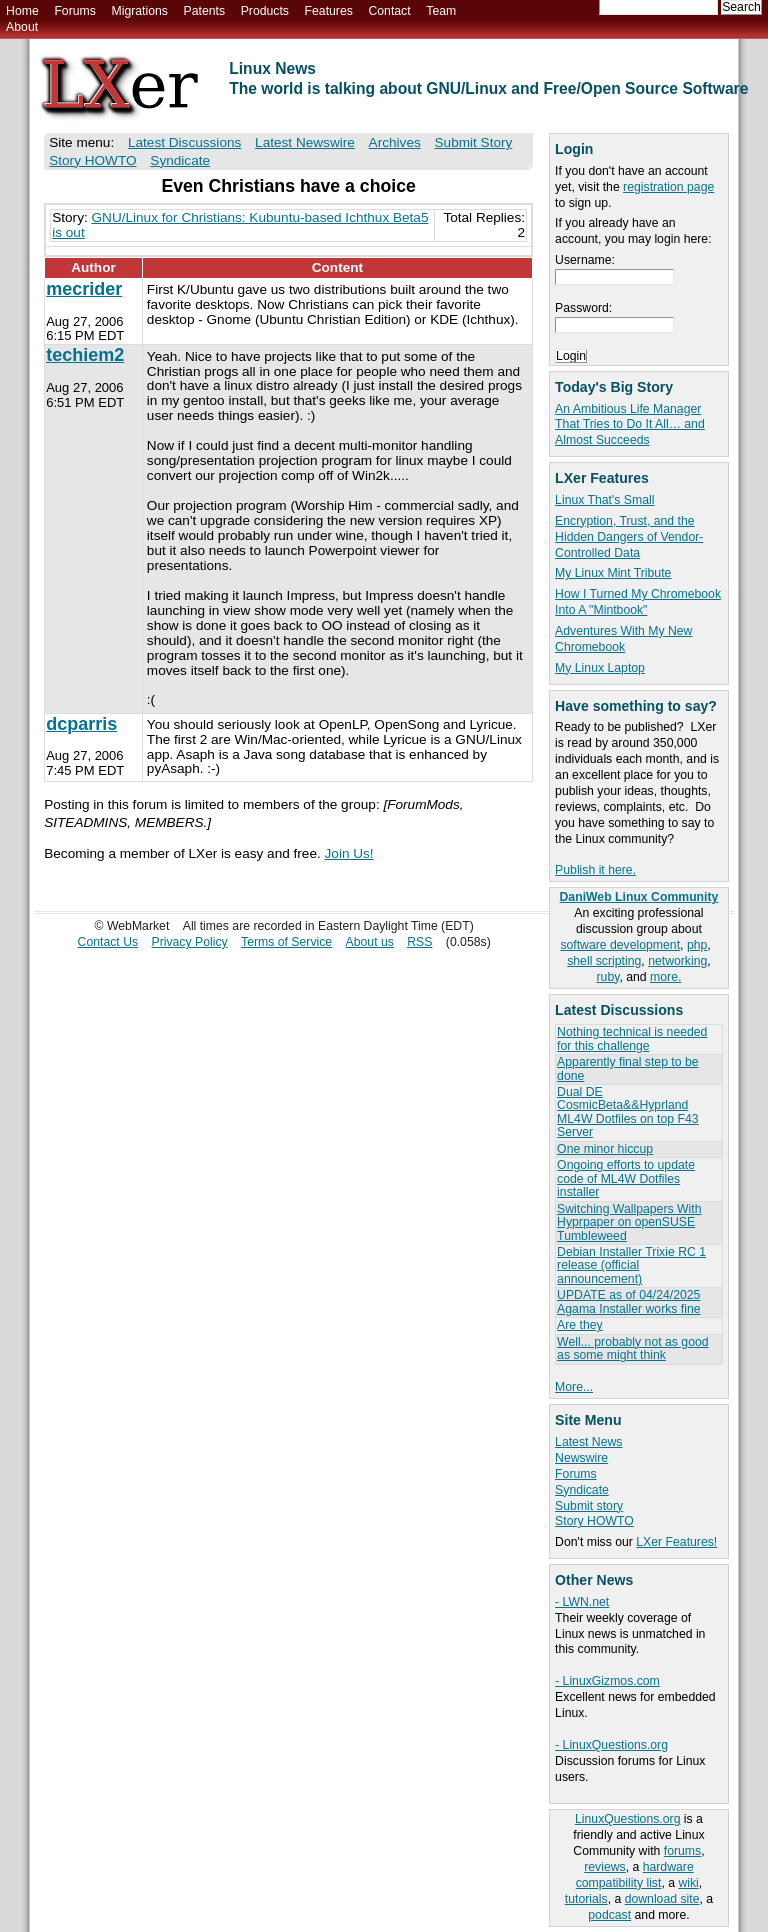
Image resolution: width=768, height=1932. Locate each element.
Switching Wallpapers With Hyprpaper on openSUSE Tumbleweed (629, 1222)
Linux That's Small (604, 500)
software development (620, 945)
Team (441, 11)
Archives (395, 142)
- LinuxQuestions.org (611, 1745)
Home (22, 11)
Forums (74, 11)
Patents (205, 11)
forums (682, 1851)
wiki (688, 1883)
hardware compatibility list (635, 1875)
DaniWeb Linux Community (639, 897)
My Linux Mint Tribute (613, 573)
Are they (580, 1325)
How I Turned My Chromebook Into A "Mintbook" (638, 602)
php (697, 945)
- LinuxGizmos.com (607, 1681)
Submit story (589, 1506)
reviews (604, 1867)
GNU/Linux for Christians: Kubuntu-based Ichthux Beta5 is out (240, 225)
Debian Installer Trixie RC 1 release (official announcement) (631, 1265)
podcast (609, 1915)
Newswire (581, 1458)
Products (265, 11)
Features (329, 11)
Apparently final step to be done (627, 1068)
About (22, 27)
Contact (389, 11)
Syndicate (582, 1490)
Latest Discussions (184, 142)
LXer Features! (676, 1542)
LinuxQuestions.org (627, 1819)
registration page (668, 187)
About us (370, 942)
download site (662, 1899)
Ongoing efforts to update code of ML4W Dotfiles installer (626, 1178)
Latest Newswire (305, 142)
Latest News (588, 1442)
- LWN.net (582, 1602)
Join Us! (349, 853)
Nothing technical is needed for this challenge (632, 1038)
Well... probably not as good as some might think (632, 1348)
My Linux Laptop (600, 668)
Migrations (139, 11)
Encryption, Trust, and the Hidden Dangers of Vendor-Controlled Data (629, 537)
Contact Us (108, 942)
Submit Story (474, 142)
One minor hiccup (605, 1149)
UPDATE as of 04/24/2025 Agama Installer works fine (628, 1301)
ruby (608, 977)
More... (574, 1387)
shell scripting (604, 961)
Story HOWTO (594, 1521)
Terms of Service (286, 942)
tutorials (586, 1899)
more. (665, 977)
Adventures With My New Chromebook (623, 639)
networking (677, 961)
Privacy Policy (190, 942)
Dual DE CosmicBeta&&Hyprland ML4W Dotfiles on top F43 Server (627, 1112)
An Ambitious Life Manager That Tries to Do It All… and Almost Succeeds (630, 425)
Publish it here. (595, 870)
